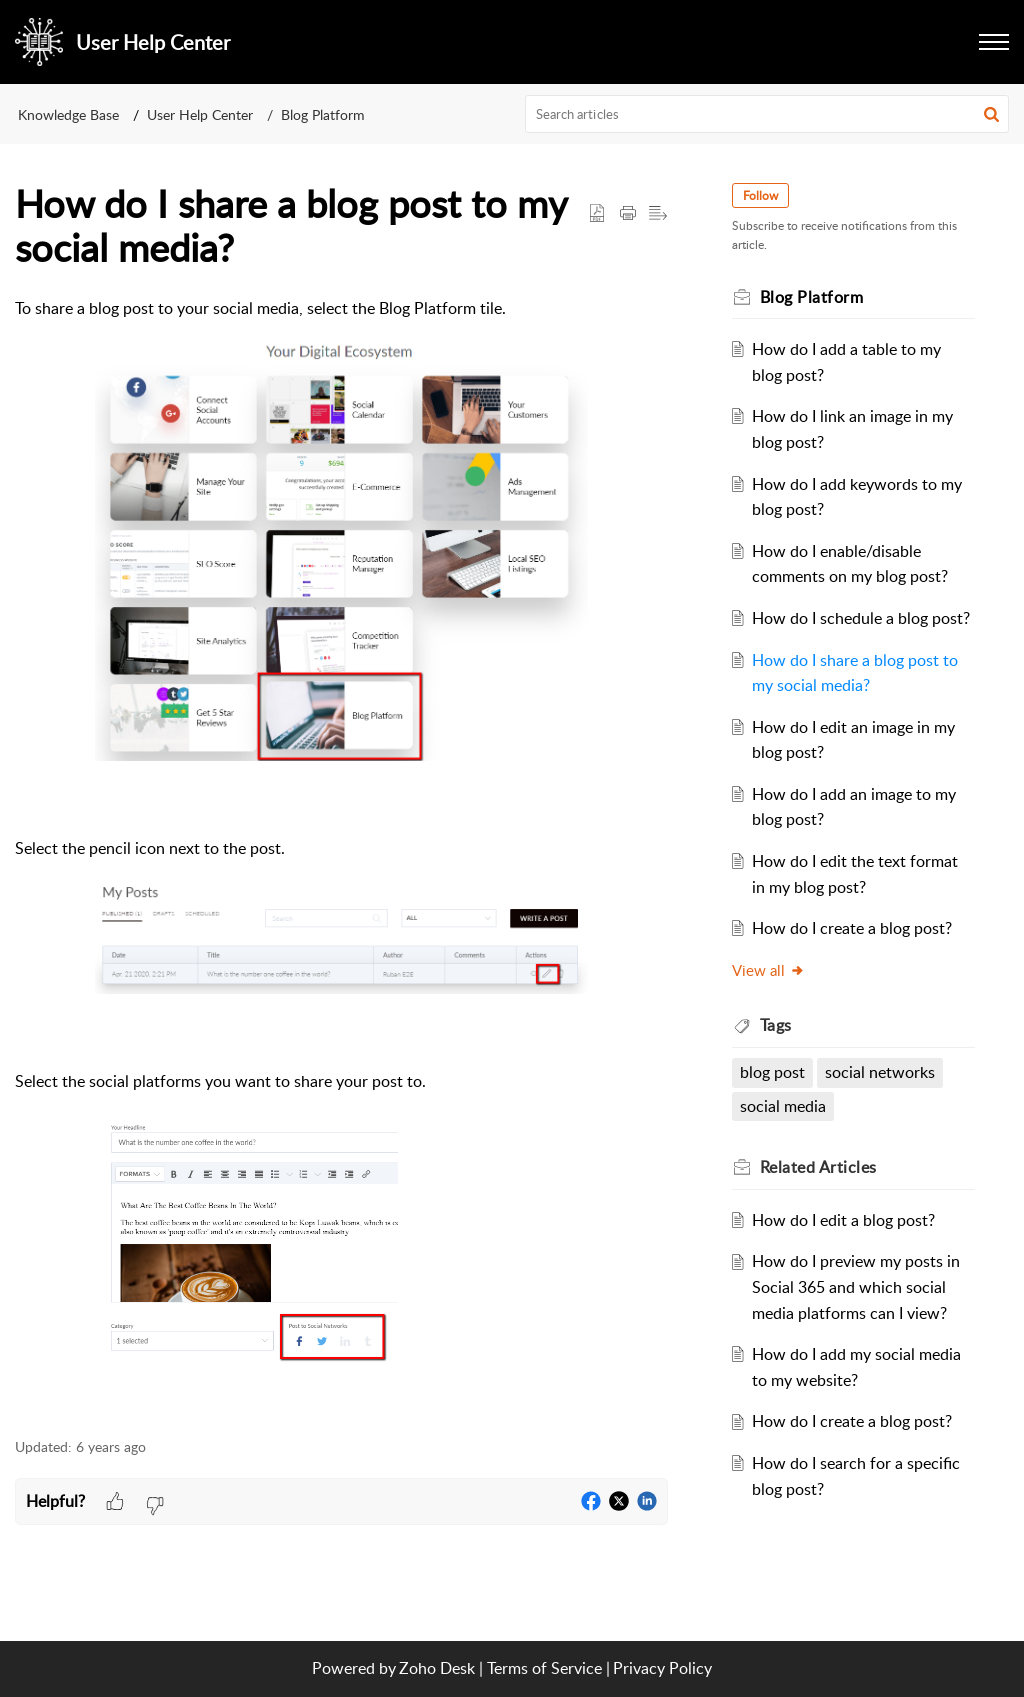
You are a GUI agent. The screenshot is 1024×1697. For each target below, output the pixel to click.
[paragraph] (341, 856)
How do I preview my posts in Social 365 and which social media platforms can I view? (856, 1286)
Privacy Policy (662, 1668)
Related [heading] (818, 1167)
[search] (767, 114)
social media (783, 1106)
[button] (991, 114)
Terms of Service (544, 1668)
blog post (772, 1072)
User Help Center (200, 114)
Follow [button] (760, 195)
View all (768, 970)
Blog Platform (323, 114)
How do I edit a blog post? (843, 1220)
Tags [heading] (776, 1025)
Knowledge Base (68, 114)
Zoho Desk (437, 1668)
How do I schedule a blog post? (861, 618)
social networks (880, 1072)
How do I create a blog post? (852, 928)
